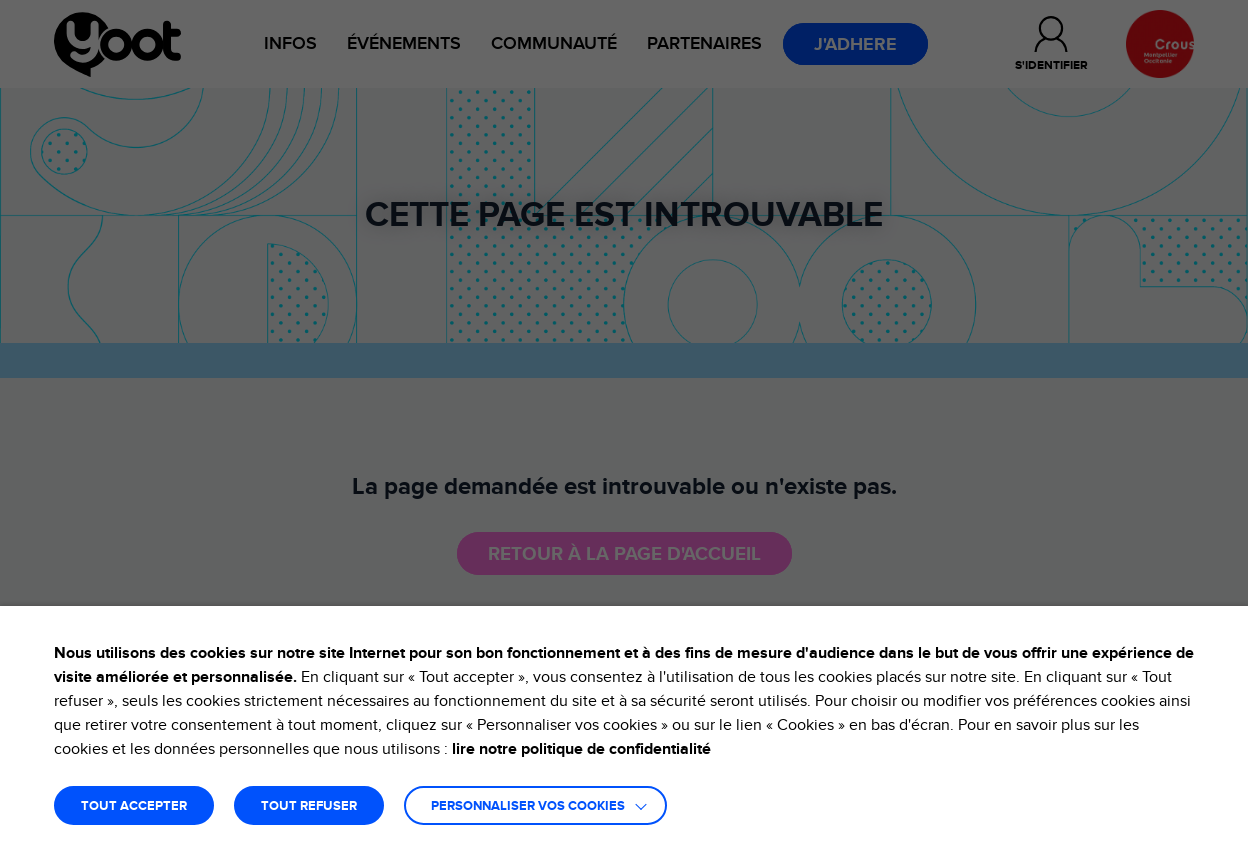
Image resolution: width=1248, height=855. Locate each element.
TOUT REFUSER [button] (309, 806)
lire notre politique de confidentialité (581, 749)
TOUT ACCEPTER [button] (134, 806)
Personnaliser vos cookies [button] (528, 806)
